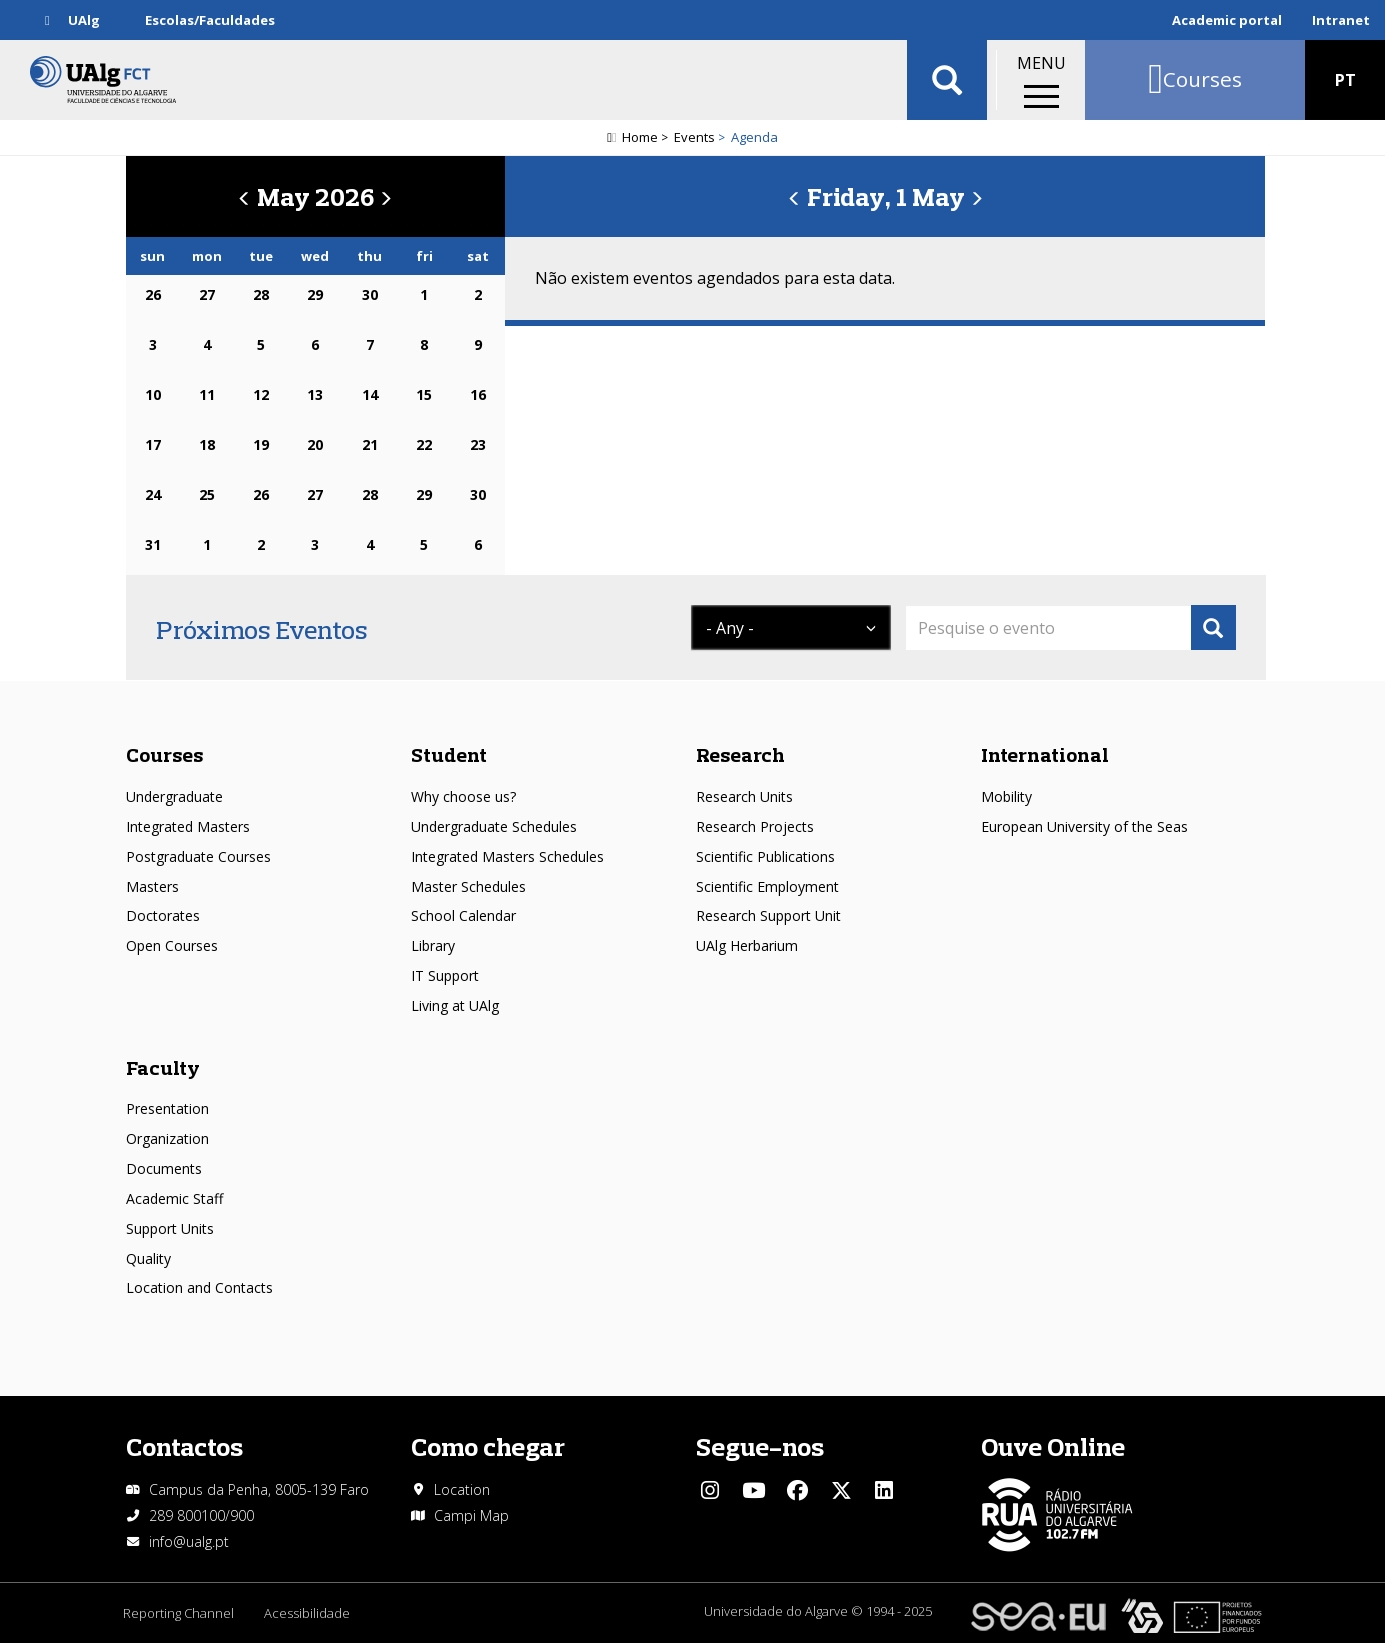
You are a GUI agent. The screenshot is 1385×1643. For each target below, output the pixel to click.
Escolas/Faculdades (210, 20)
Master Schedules (468, 886)
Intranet (1341, 20)
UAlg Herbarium (747, 945)
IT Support (445, 975)
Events (694, 137)
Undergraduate (174, 796)
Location (462, 1489)
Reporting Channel (178, 1613)
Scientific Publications (765, 856)
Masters (152, 886)
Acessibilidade (307, 1613)
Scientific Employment (767, 886)
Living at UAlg (455, 1005)
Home (640, 137)
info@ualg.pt (189, 1541)
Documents (164, 1168)
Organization (167, 1138)
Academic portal (1227, 20)
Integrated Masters (188, 826)
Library (433, 945)
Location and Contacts (199, 1287)
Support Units (170, 1228)
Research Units (744, 796)
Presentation (167, 1108)
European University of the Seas (1084, 826)
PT (1345, 80)
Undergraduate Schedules (494, 826)
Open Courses (172, 945)
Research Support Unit (768, 915)
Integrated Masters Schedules (507, 856)
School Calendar (463, 915)
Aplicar (947, 80)
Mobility (1006, 796)
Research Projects (755, 826)
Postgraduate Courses (198, 856)
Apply (1213, 627)
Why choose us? (463, 796)
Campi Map (471, 1515)
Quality (148, 1258)
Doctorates (163, 915)
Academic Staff (174, 1198)
